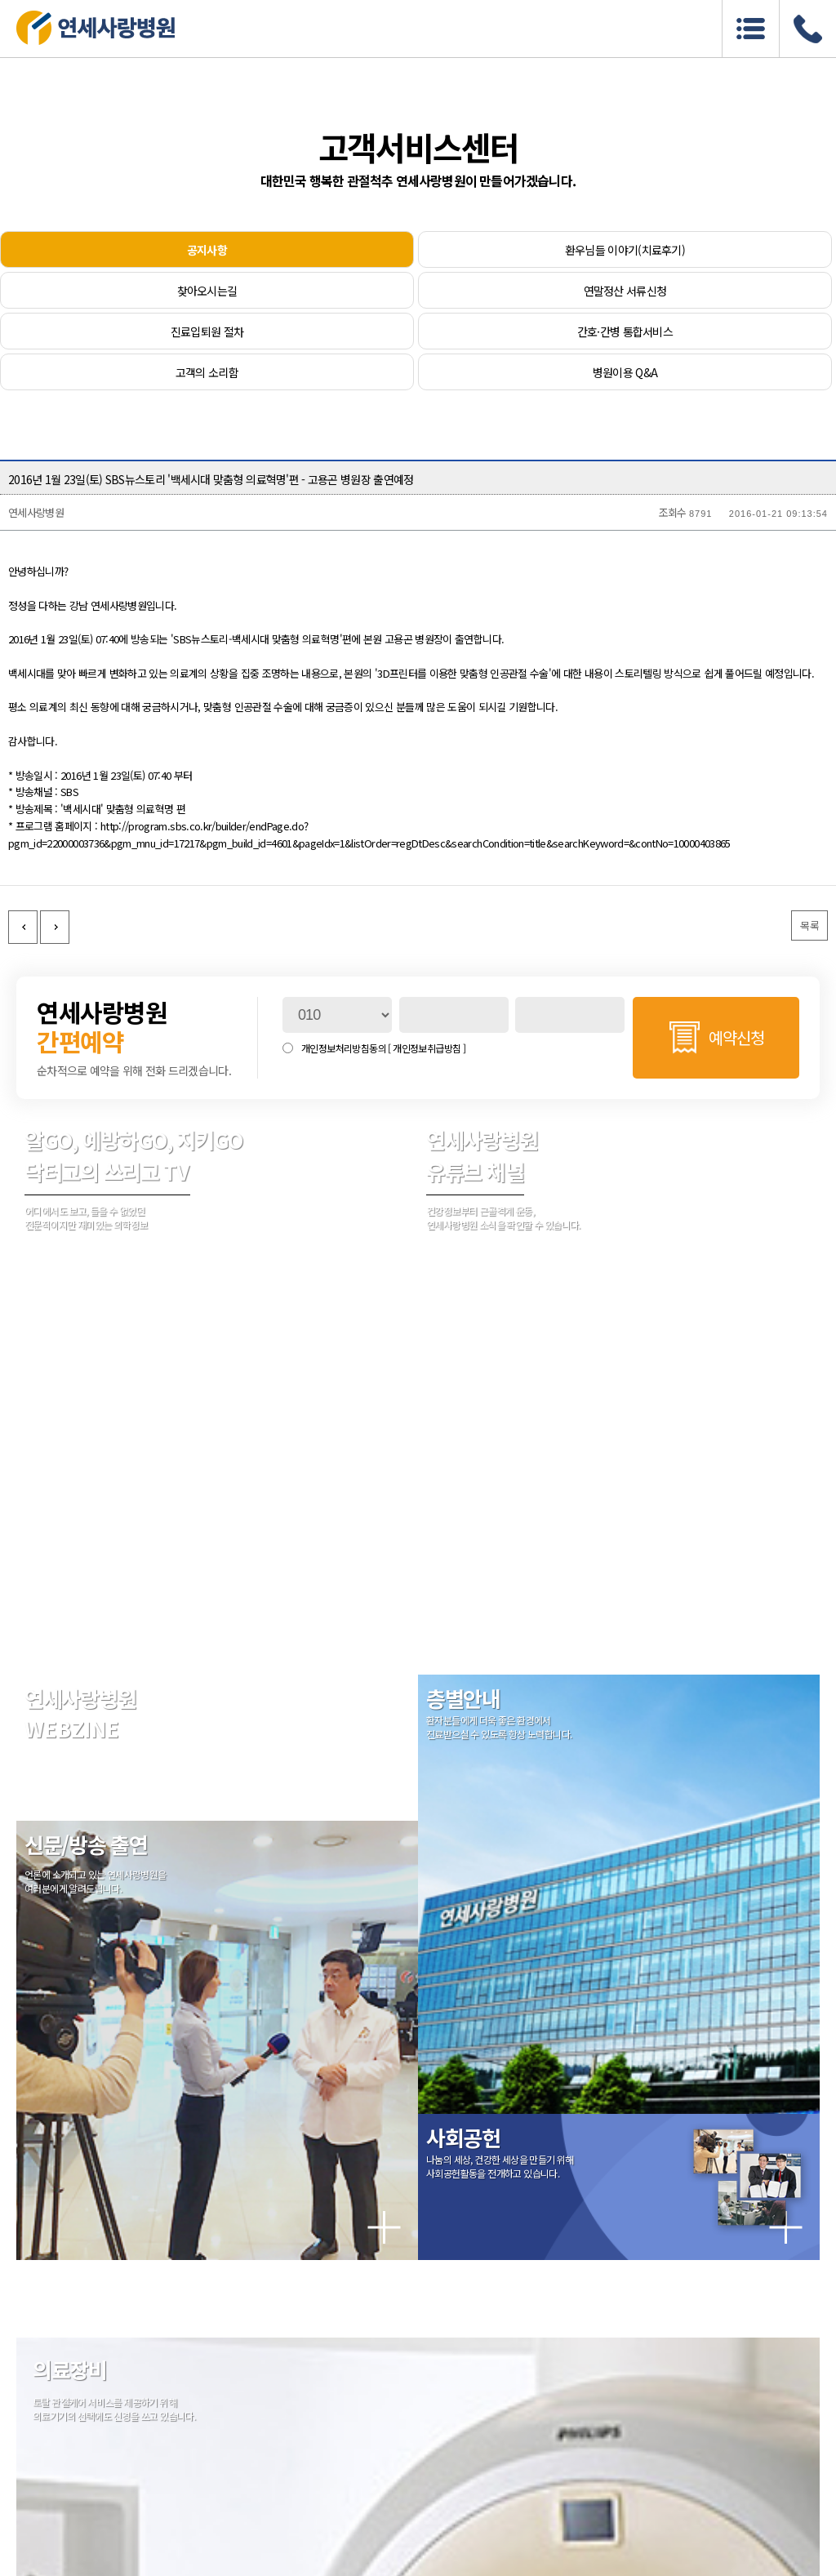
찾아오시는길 (207, 291)
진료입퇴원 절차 (207, 331)
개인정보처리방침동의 (383, 1048)
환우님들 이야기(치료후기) (625, 250)
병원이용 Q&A (625, 372)
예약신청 (736, 1037)
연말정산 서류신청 (625, 291)
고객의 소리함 (207, 372)
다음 (54, 927)
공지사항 (207, 250)
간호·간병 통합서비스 (625, 331)
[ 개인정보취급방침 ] (426, 1048)
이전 (23, 927)
